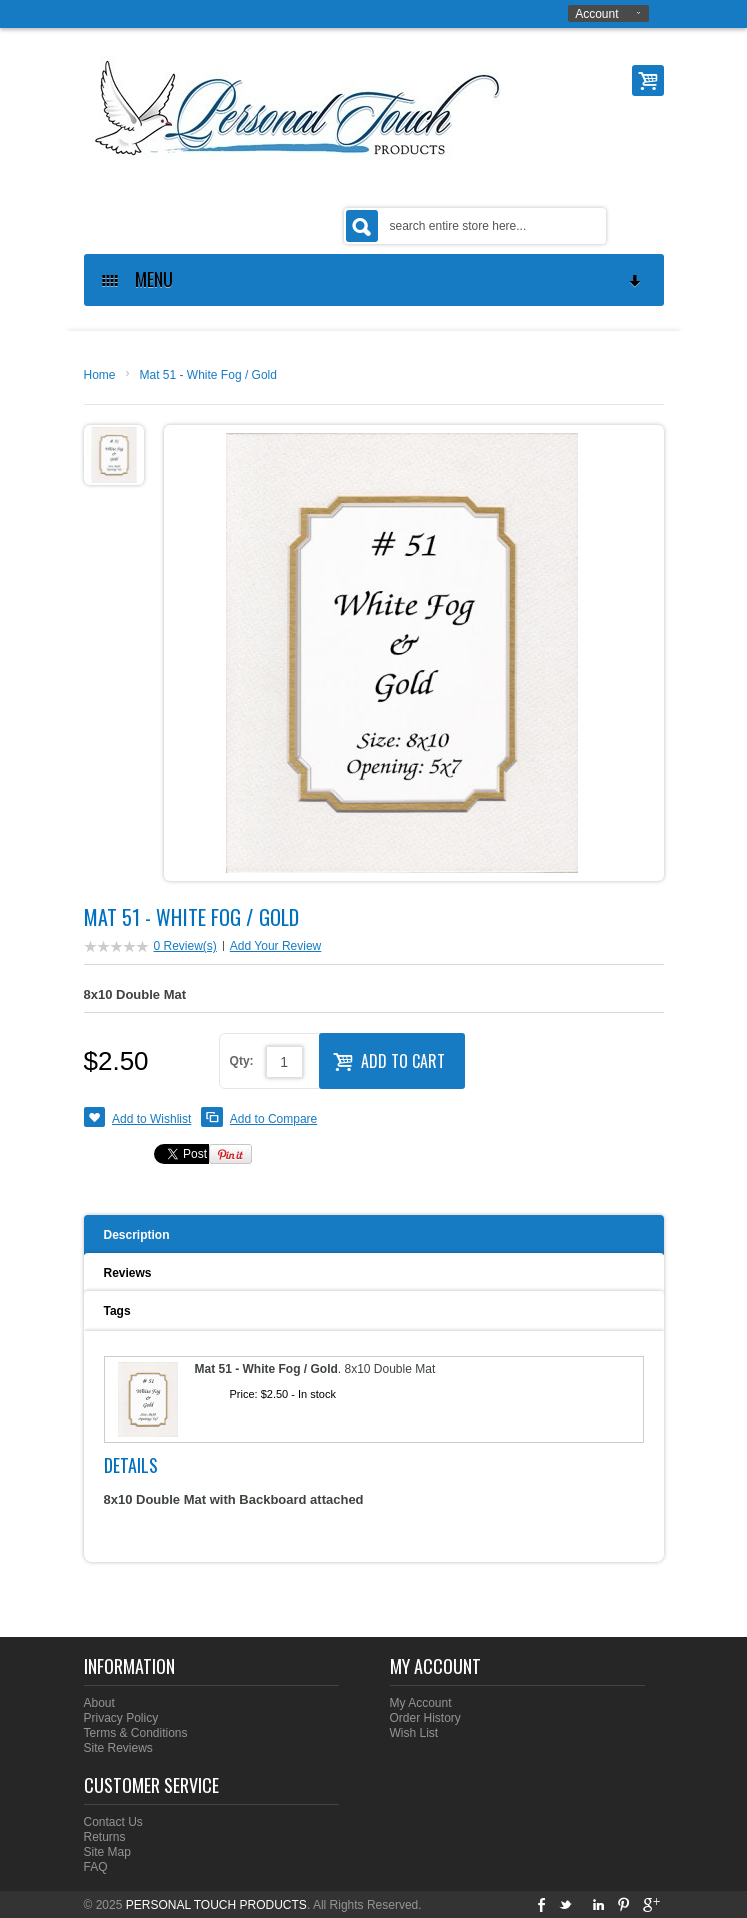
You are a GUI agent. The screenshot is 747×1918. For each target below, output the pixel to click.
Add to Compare (273, 1119)
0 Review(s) (185, 946)
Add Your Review (275, 946)
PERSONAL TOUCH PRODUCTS (216, 1905)
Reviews (128, 1273)
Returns (105, 1837)
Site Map (107, 1852)
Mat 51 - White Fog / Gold (208, 375)
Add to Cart (389, 1059)
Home (100, 375)
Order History (425, 1718)
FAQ (96, 1867)
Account (596, 14)
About (99, 1703)
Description (137, 1235)
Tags (117, 1311)
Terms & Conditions (136, 1733)
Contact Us (113, 1822)
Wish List (414, 1733)
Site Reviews (118, 1748)
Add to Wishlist (151, 1119)
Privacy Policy (121, 1718)
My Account (421, 1703)
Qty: (242, 1061)
